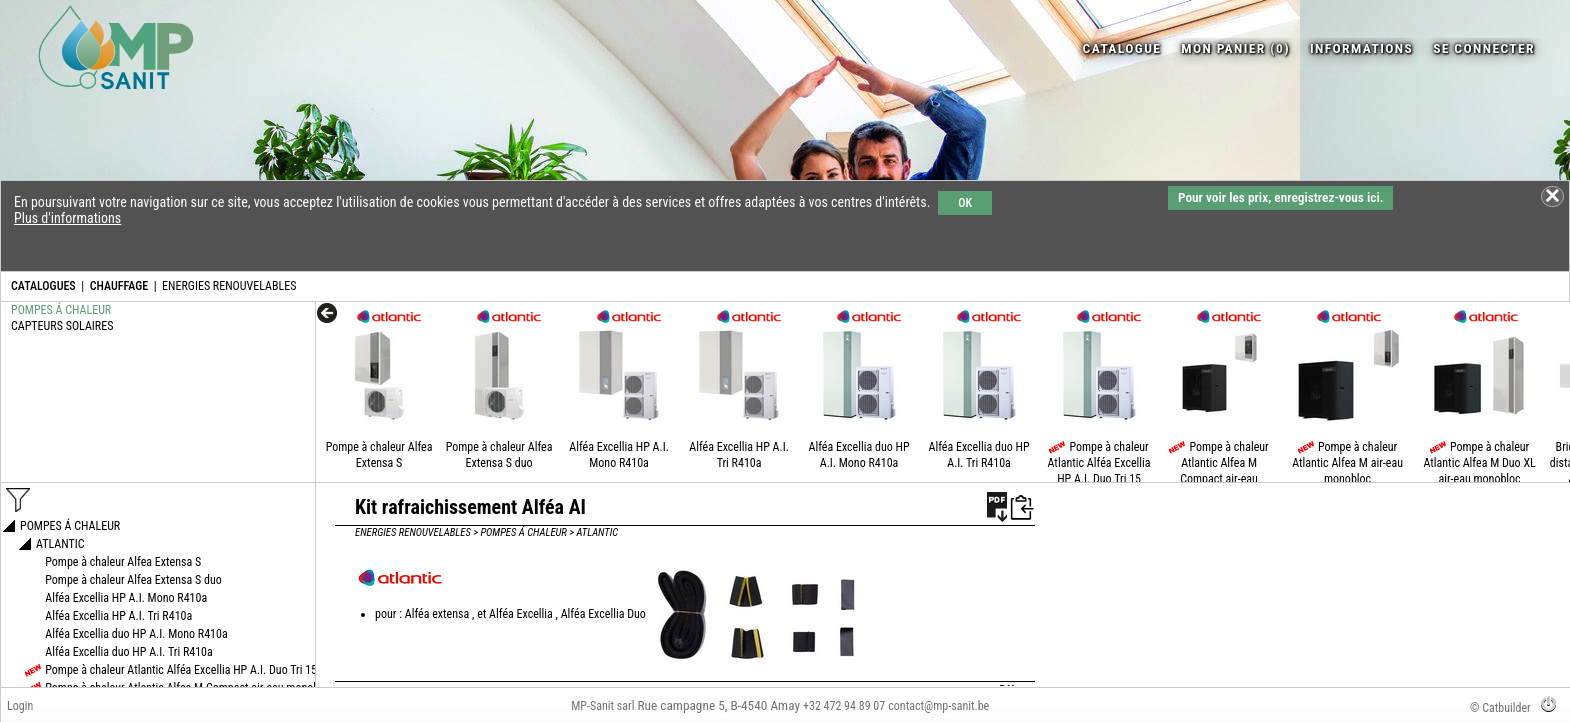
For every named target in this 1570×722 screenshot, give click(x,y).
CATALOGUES (43, 286)
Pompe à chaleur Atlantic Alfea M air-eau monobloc (1347, 463)
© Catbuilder (1500, 708)
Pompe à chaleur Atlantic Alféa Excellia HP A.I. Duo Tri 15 (1099, 463)
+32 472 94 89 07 (844, 706)
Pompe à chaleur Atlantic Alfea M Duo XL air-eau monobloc (1479, 463)
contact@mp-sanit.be (938, 706)
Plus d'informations (67, 218)
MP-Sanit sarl (602, 706)
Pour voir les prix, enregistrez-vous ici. (1280, 197)
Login (20, 706)
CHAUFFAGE (119, 286)
